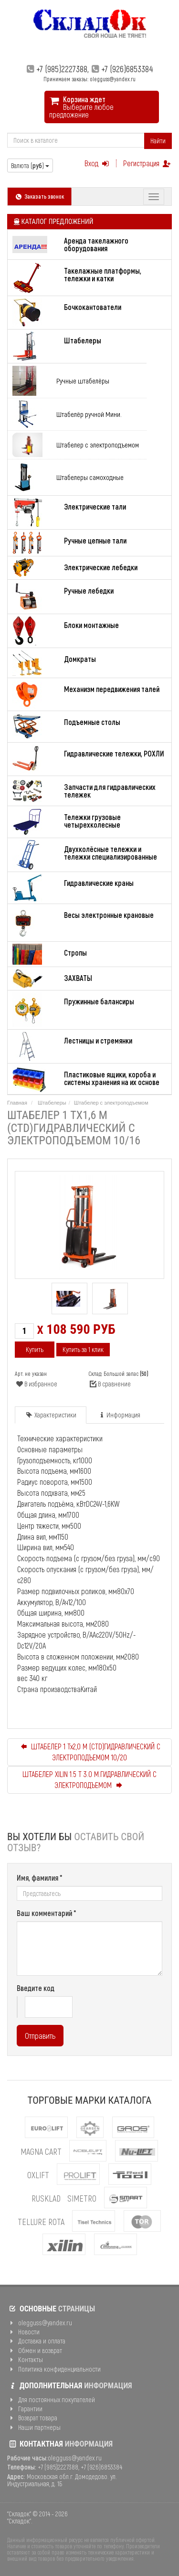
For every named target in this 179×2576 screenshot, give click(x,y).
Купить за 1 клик (83, 1349)
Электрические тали (95, 506)
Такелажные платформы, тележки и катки (102, 274)
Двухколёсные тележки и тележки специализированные (110, 852)
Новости (23, 2331)
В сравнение (109, 1384)
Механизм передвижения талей (111, 688)
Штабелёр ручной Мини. (89, 414)
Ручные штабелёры (82, 380)
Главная (17, 1103)
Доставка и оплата (36, 2340)
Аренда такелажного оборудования (96, 244)
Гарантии (24, 2408)
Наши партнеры (34, 2427)
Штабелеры (82, 340)
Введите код (35, 1987)
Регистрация (147, 163)
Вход (97, 163)
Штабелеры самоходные (90, 477)
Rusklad (46, 2198)
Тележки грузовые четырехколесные (92, 820)
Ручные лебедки (89, 590)
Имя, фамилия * (40, 1877)
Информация (119, 1415)
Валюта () (30, 165)
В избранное (36, 1384)
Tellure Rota (41, 2221)
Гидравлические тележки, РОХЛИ (114, 753)
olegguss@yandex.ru (39, 2322)
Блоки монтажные (91, 624)
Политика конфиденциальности (54, 2369)
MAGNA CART (41, 2151)
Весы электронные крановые (109, 914)
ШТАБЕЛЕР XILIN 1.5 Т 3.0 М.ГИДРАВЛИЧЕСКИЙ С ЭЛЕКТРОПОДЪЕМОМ (89, 1779)
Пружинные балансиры (99, 1001)
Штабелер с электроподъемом (97, 444)
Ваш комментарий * (46, 1912)
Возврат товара (32, 2417)
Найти (158, 141)
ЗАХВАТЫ (78, 977)
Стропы (75, 952)
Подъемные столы (92, 721)
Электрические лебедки (100, 567)
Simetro (81, 2198)
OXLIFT (38, 2175)
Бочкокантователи (92, 306)
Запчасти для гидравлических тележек (110, 790)
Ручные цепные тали (95, 540)
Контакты (25, 2359)
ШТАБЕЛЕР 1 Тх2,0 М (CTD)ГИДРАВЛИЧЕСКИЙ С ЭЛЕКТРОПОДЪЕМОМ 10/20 (89, 1752)
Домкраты (80, 658)
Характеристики (50, 1415)
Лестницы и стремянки (98, 1040)
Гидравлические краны (99, 882)
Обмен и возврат (34, 2350)
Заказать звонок (39, 196)
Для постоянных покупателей (51, 2399)
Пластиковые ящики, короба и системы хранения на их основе (111, 1078)
